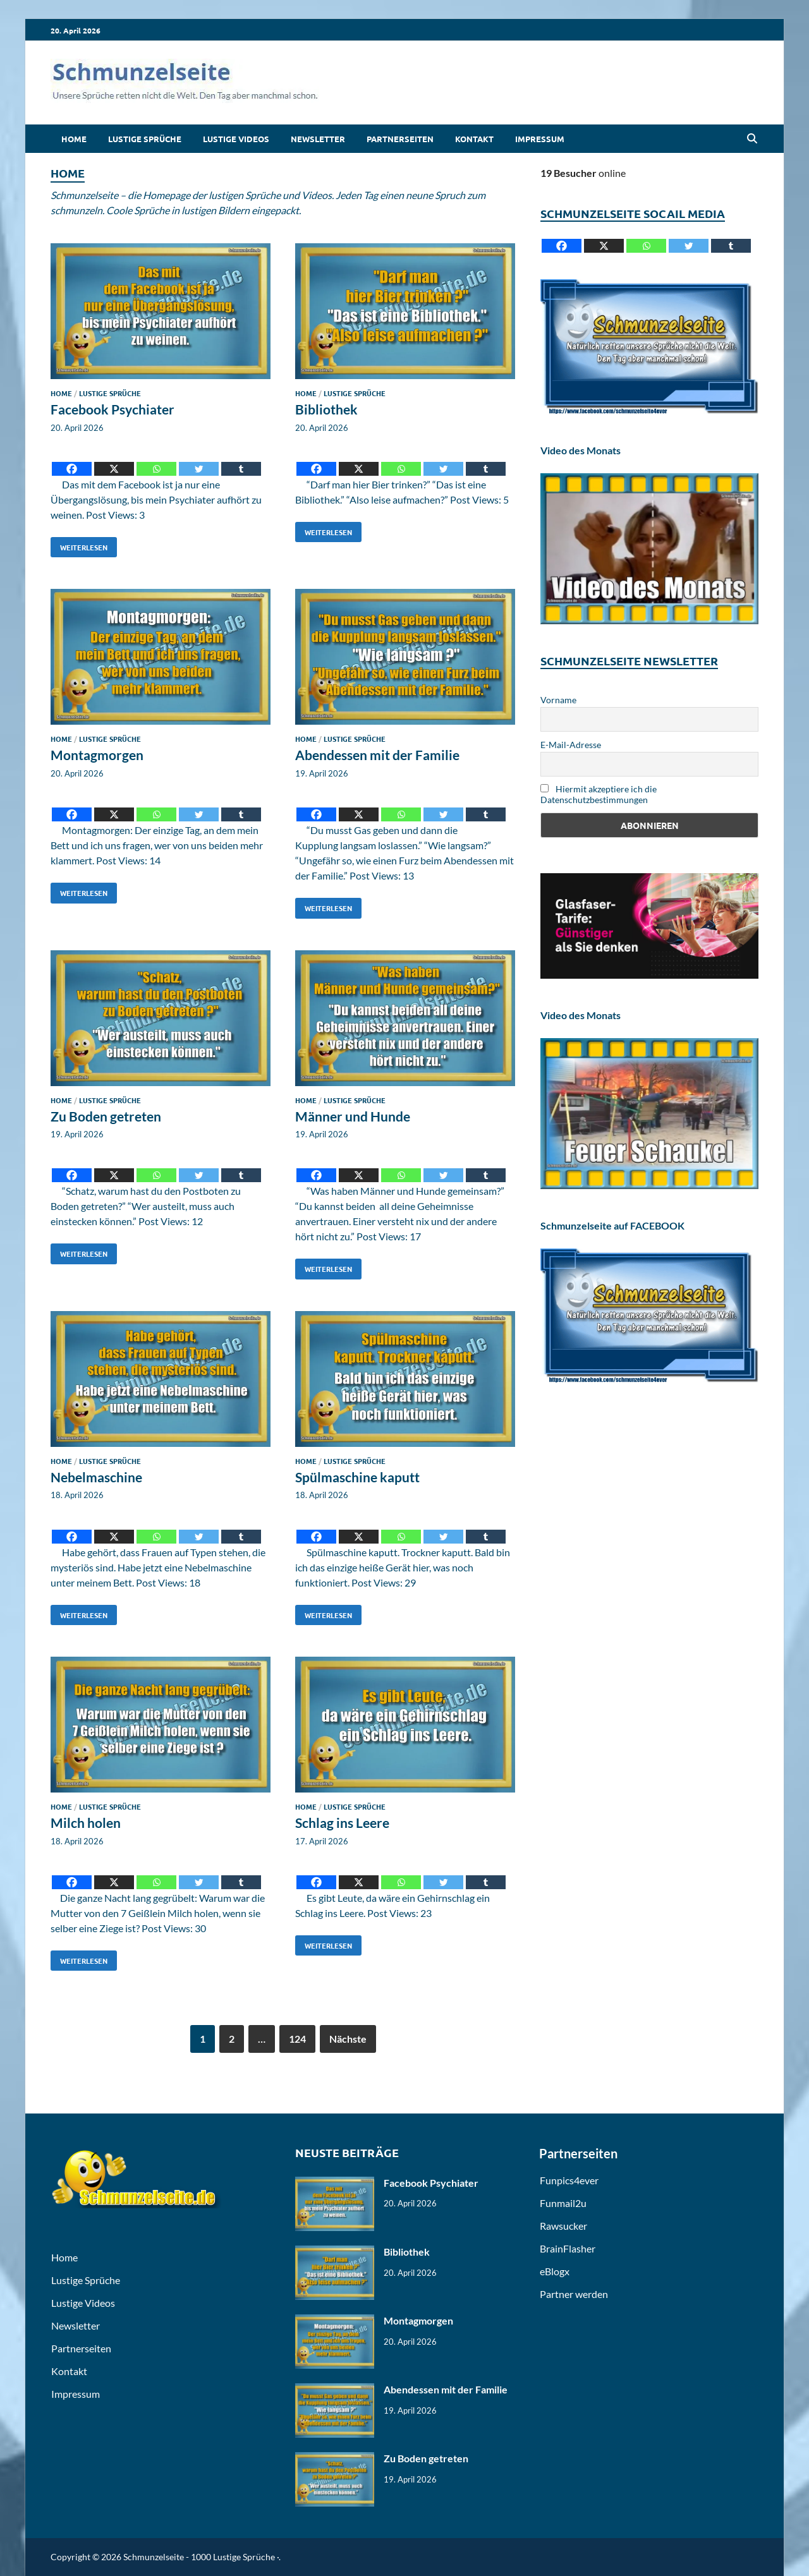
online (583, 173)
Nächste (348, 2039)
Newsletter (318, 138)
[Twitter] (199, 460)
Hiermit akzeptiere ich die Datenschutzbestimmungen (598, 794)
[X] (114, 460)
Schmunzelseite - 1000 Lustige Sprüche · (201, 2556)
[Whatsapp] (156, 460)
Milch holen (86, 1822)
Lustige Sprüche (144, 138)
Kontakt (474, 138)
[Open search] (752, 139)
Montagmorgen (97, 755)
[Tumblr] (241, 460)
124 (297, 2039)
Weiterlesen (79, 544)
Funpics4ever (569, 2180)
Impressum (539, 138)
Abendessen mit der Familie (377, 755)
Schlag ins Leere (342, 1822)
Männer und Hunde (352, 1116)
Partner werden (574, 2294)
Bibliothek (326, 409)
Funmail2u (563, 2203)
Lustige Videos (236, 138)
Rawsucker (563, 2226)
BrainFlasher (567, 2248)
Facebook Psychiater (112, 409)
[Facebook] (72, 460)
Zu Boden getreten (106, 1116)
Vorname (558, 699)
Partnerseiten (400, 138)
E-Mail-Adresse (570, 744)
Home (74, 138)
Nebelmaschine (96, 1477)
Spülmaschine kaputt (357, 1477)
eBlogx (554, 2271)
